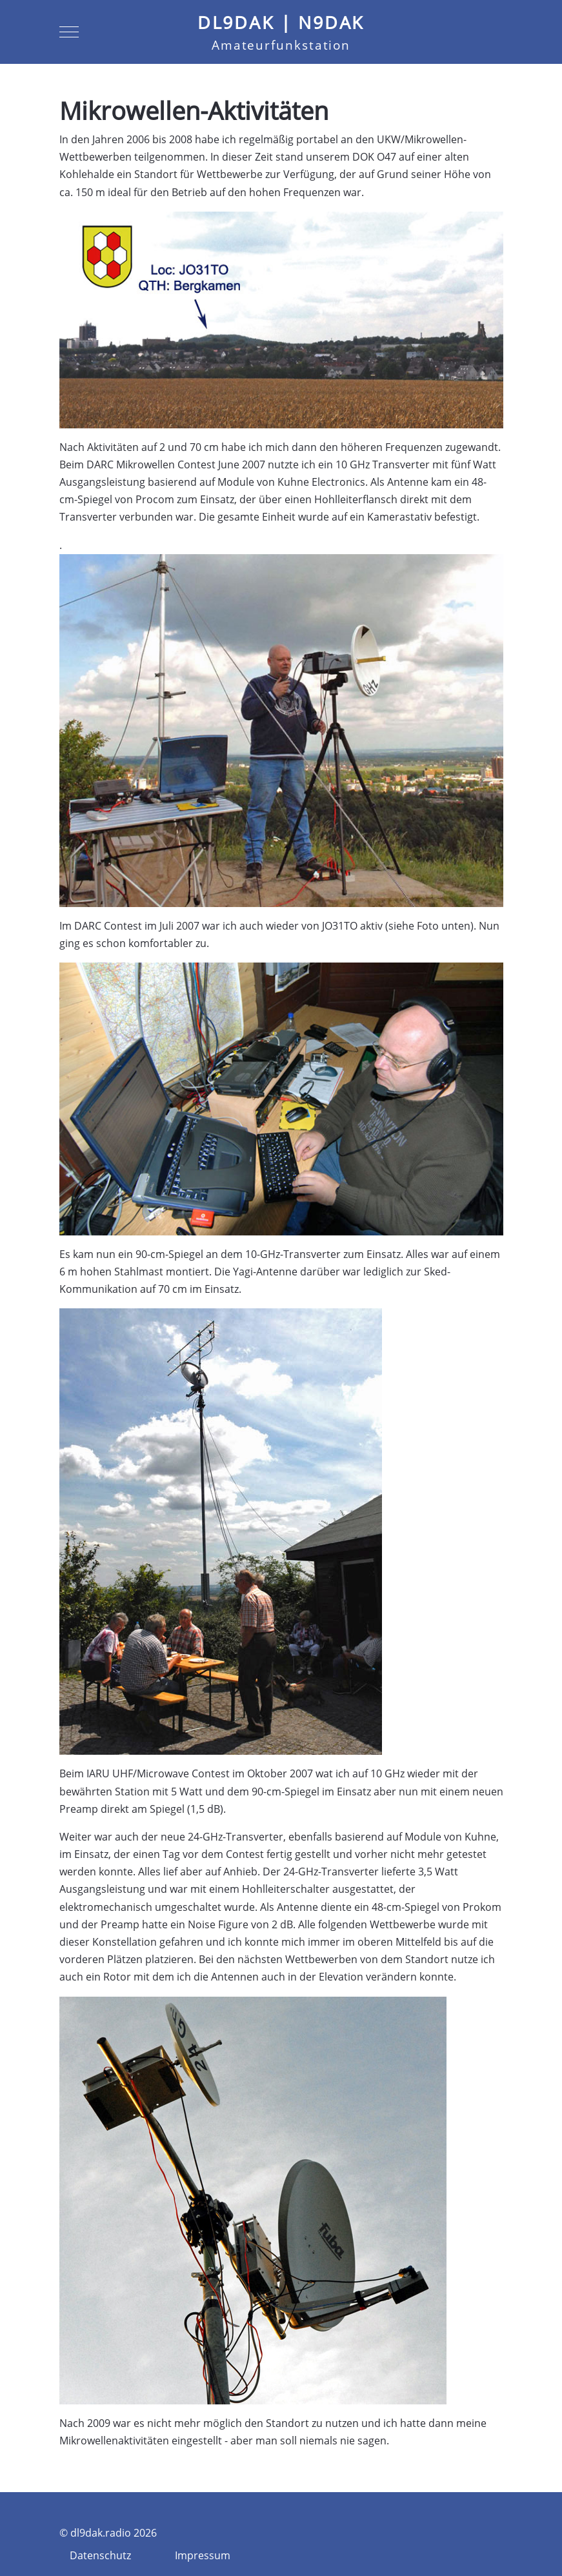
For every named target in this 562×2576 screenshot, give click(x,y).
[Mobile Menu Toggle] (69, 32)
